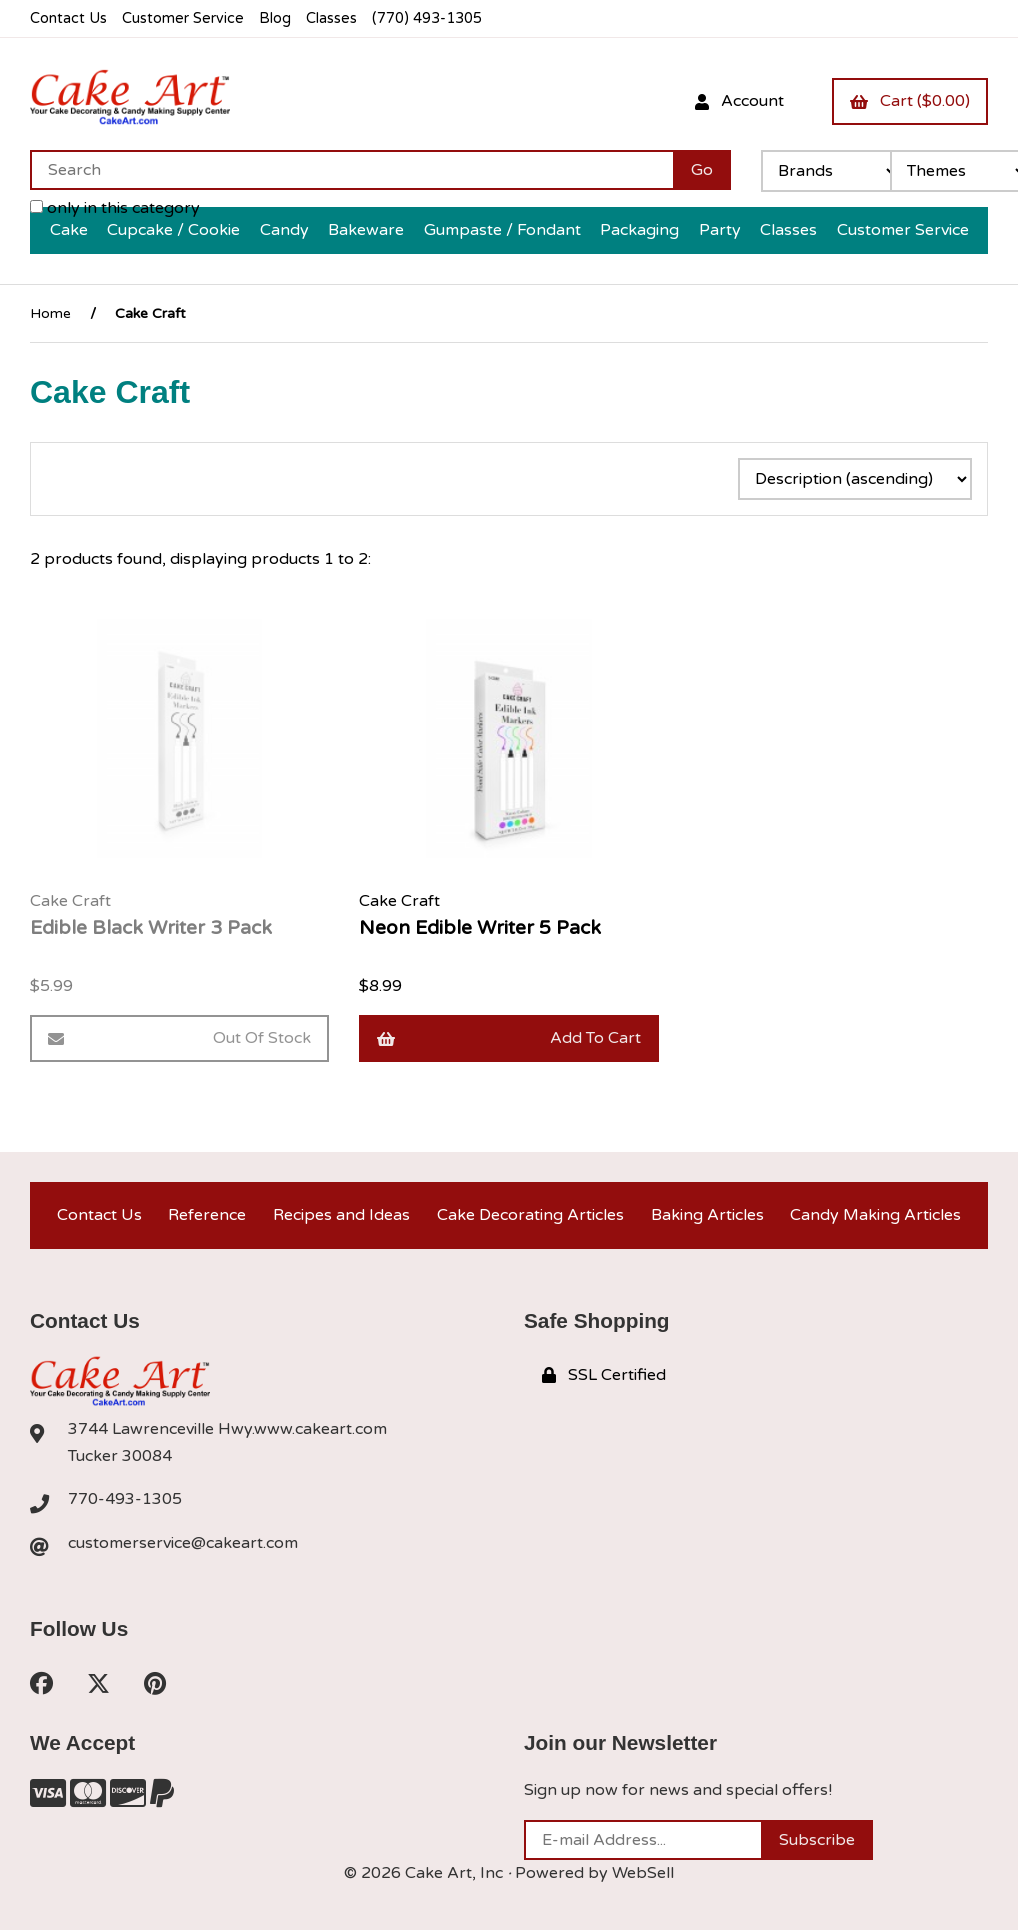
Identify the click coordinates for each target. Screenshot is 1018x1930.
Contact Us (68, 18)
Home (50, 313)
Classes (331, 18)
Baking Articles (707, 1215)
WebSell (643, 1873)
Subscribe (817, 1840)
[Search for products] (351, 170)
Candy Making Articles (875, 1215)
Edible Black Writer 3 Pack (151, 927)
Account (739, 101)
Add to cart (508, 1038)
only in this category (115, 208)
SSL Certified (604, 1375)
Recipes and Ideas (341, 1215)
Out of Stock (179, 1038)
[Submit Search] (702, 170)
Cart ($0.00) (910, 101)
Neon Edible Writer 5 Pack (480, 927)
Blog (275, 18)
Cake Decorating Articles (530, 1215)
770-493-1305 (125, 1499)
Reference (207, 1215)
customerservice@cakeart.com (183, 1543)
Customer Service (183, 18)
